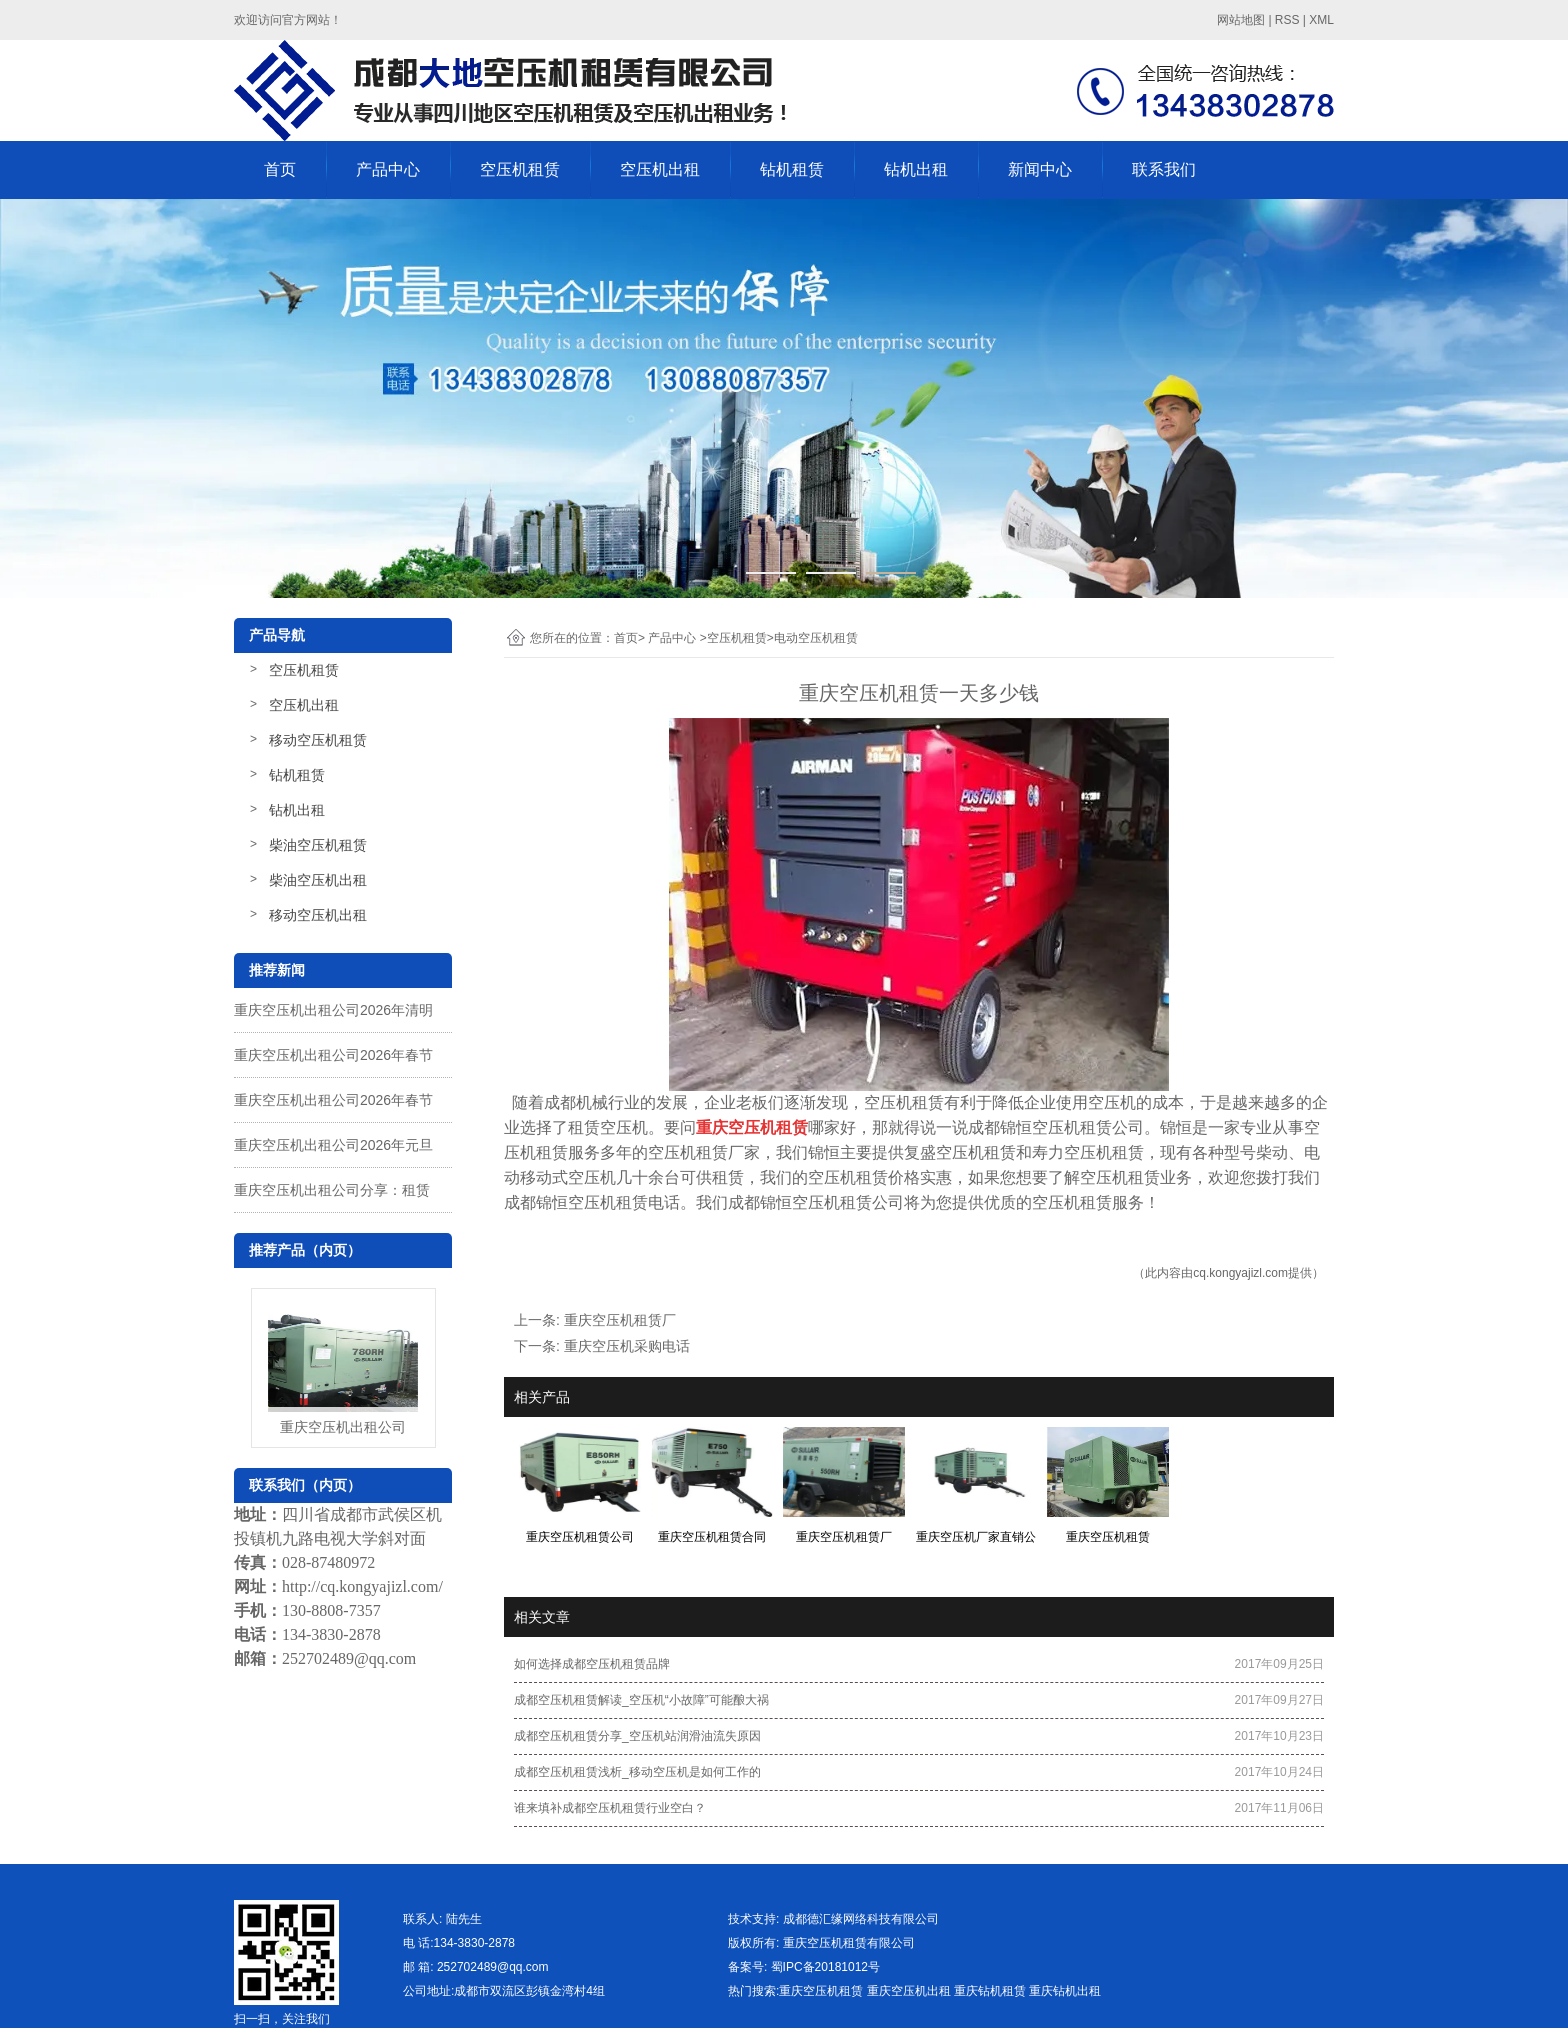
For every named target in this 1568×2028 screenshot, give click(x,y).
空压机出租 (660, 169)
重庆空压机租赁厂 (620, 1320)
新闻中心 (1040, 169)
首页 (280, 169)
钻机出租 (916, 169)
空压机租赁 (520, 169)
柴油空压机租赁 (318, 845)
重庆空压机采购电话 (627, 1346)
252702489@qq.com (349, 1658)
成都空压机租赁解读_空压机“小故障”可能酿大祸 (641, 1700)
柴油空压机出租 (318, 880)
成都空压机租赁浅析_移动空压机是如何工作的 (637, 1772)
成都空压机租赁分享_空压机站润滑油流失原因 (637, 1736)
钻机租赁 (792, 169)
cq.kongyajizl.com (1240, 1273)
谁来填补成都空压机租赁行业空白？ (610, 1808)
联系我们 (1164, 169)
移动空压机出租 (318, 915)
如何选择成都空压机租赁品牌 (592, 1664)
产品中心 (388, 169)
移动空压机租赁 (318, 740)
